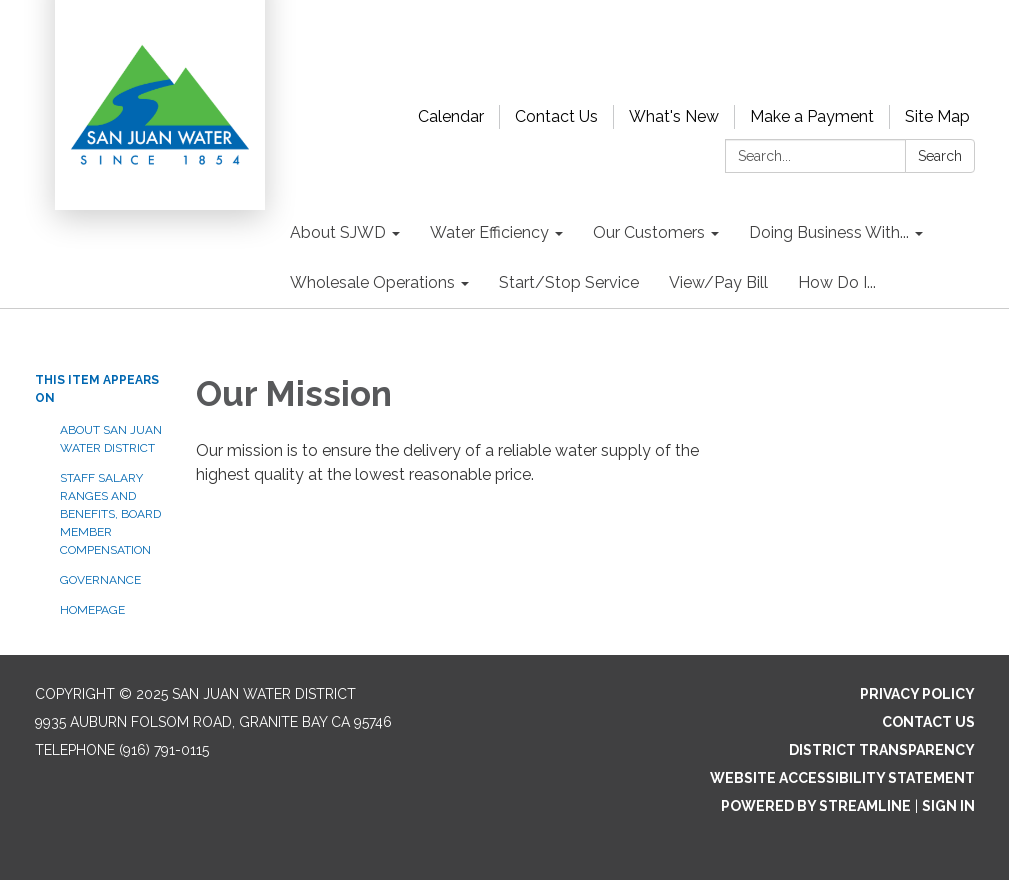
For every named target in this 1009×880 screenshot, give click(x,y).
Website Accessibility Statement (842, 778)
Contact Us (556, 116)
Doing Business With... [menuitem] (829, 232)
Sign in (948, 806)
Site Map (937, 116)
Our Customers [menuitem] (649, 232)
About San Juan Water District (111, 439)
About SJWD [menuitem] (338, 232)
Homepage (92, 610)
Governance (100, 580)
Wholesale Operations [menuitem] (372, 282)
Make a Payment (812, 116)
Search (940, 156)
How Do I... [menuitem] (837, 282)
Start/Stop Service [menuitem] (569, 282)
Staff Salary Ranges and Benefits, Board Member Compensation (110, 514)
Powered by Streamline (816, 806)
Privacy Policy (917, 694)
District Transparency (882, 750)
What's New (674, 116)
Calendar (451, 116)
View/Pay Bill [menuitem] (718, 282)
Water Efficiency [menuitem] (489, 232)
